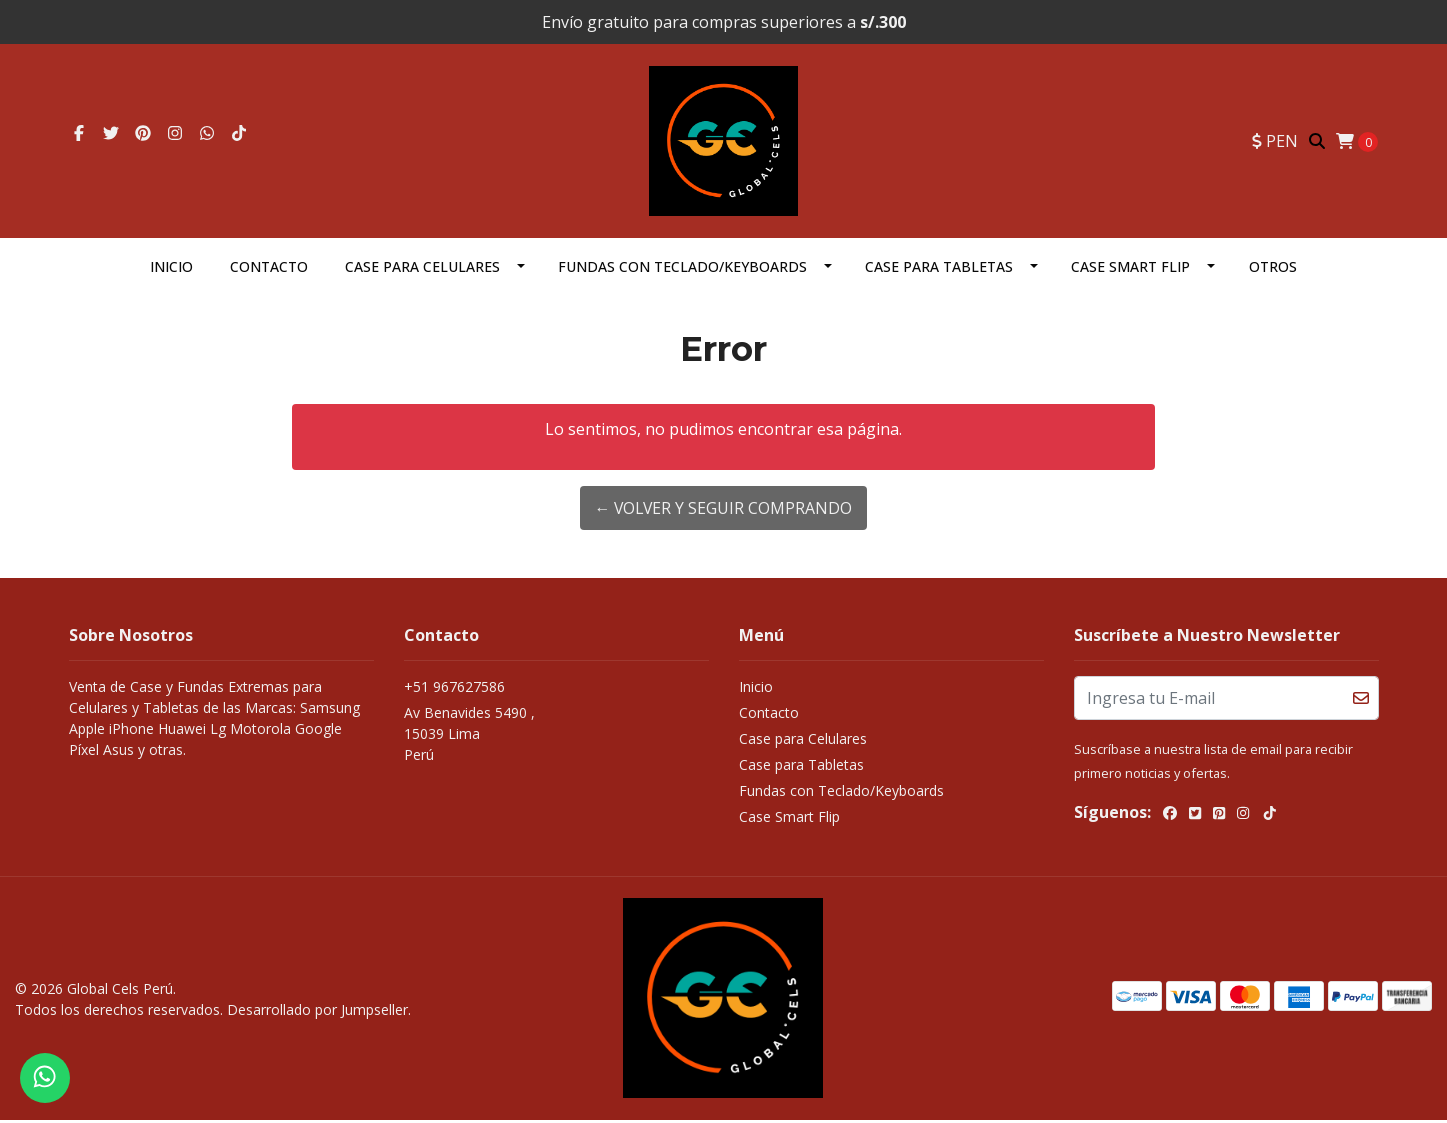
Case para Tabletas (939, 270)
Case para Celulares (422, 270)
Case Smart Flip (1130, 270)
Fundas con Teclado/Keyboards (682, 270)
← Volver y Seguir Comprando (723, 512)
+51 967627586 (454, 690)
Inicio (171, 270)
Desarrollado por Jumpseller (317, 1012)
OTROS (1273, 270)
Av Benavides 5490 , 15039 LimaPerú (469, 737)
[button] (1275, 143)
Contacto (269, 270)
